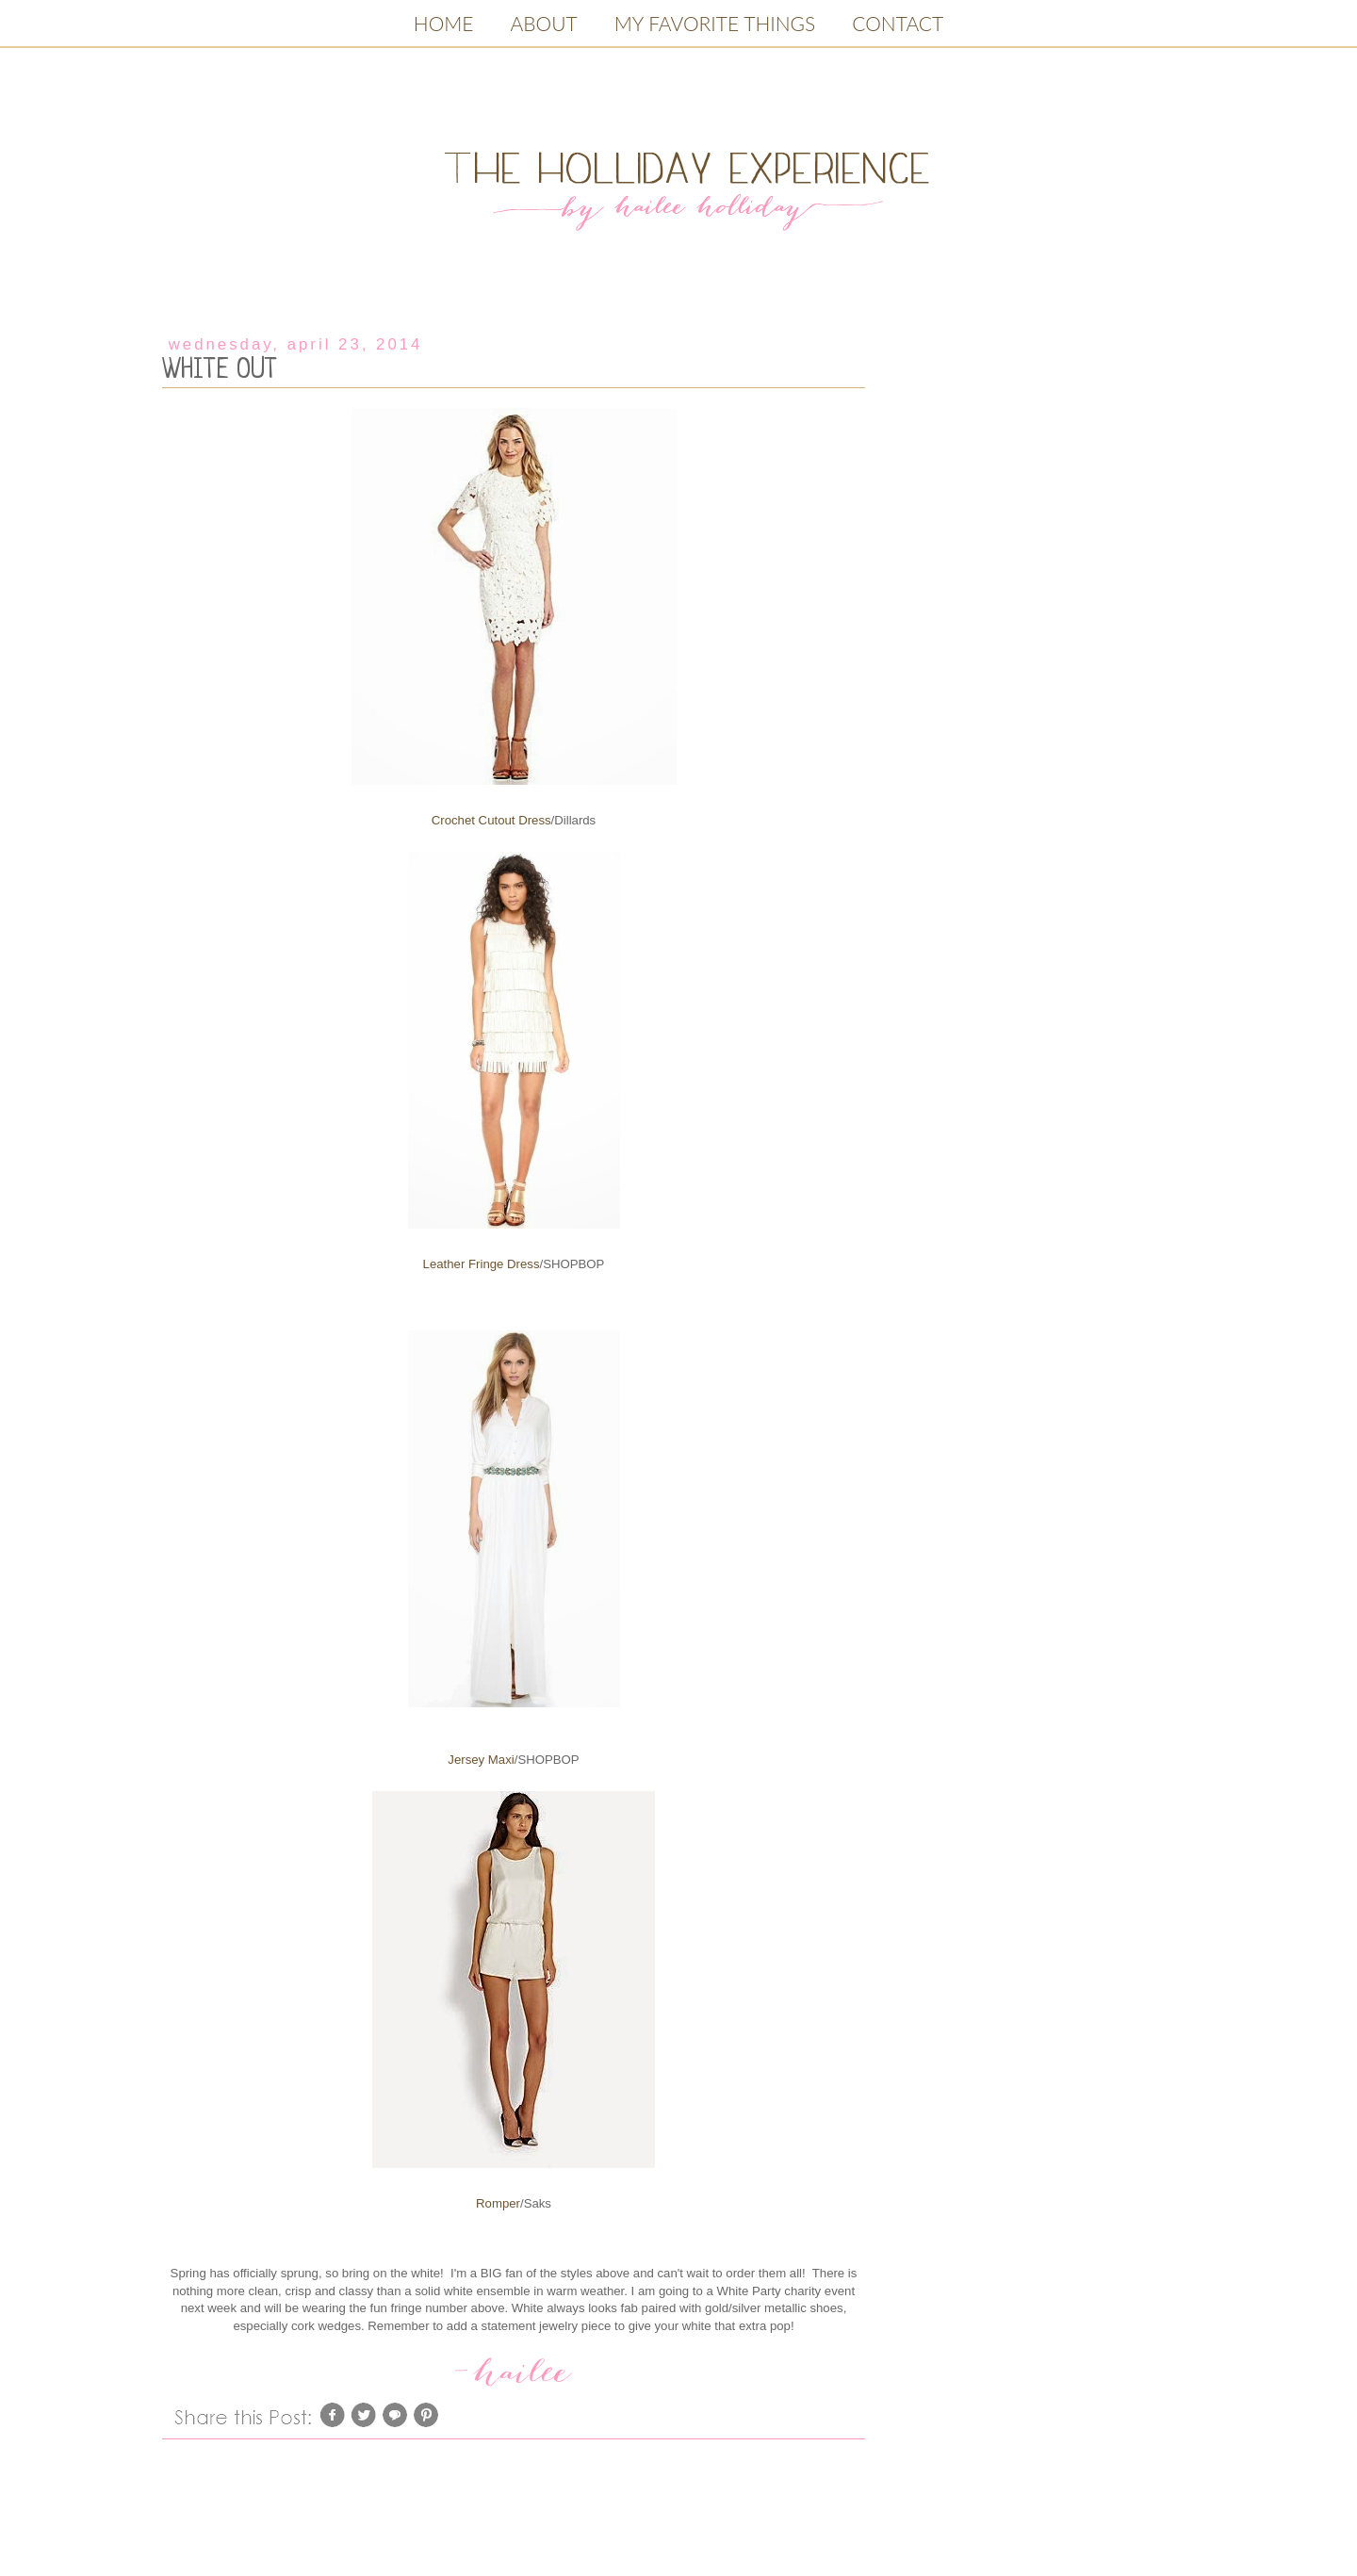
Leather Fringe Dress (481, 1264)
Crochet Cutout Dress (491, 820)
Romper (498, 2203)
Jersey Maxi (481, 1760)
